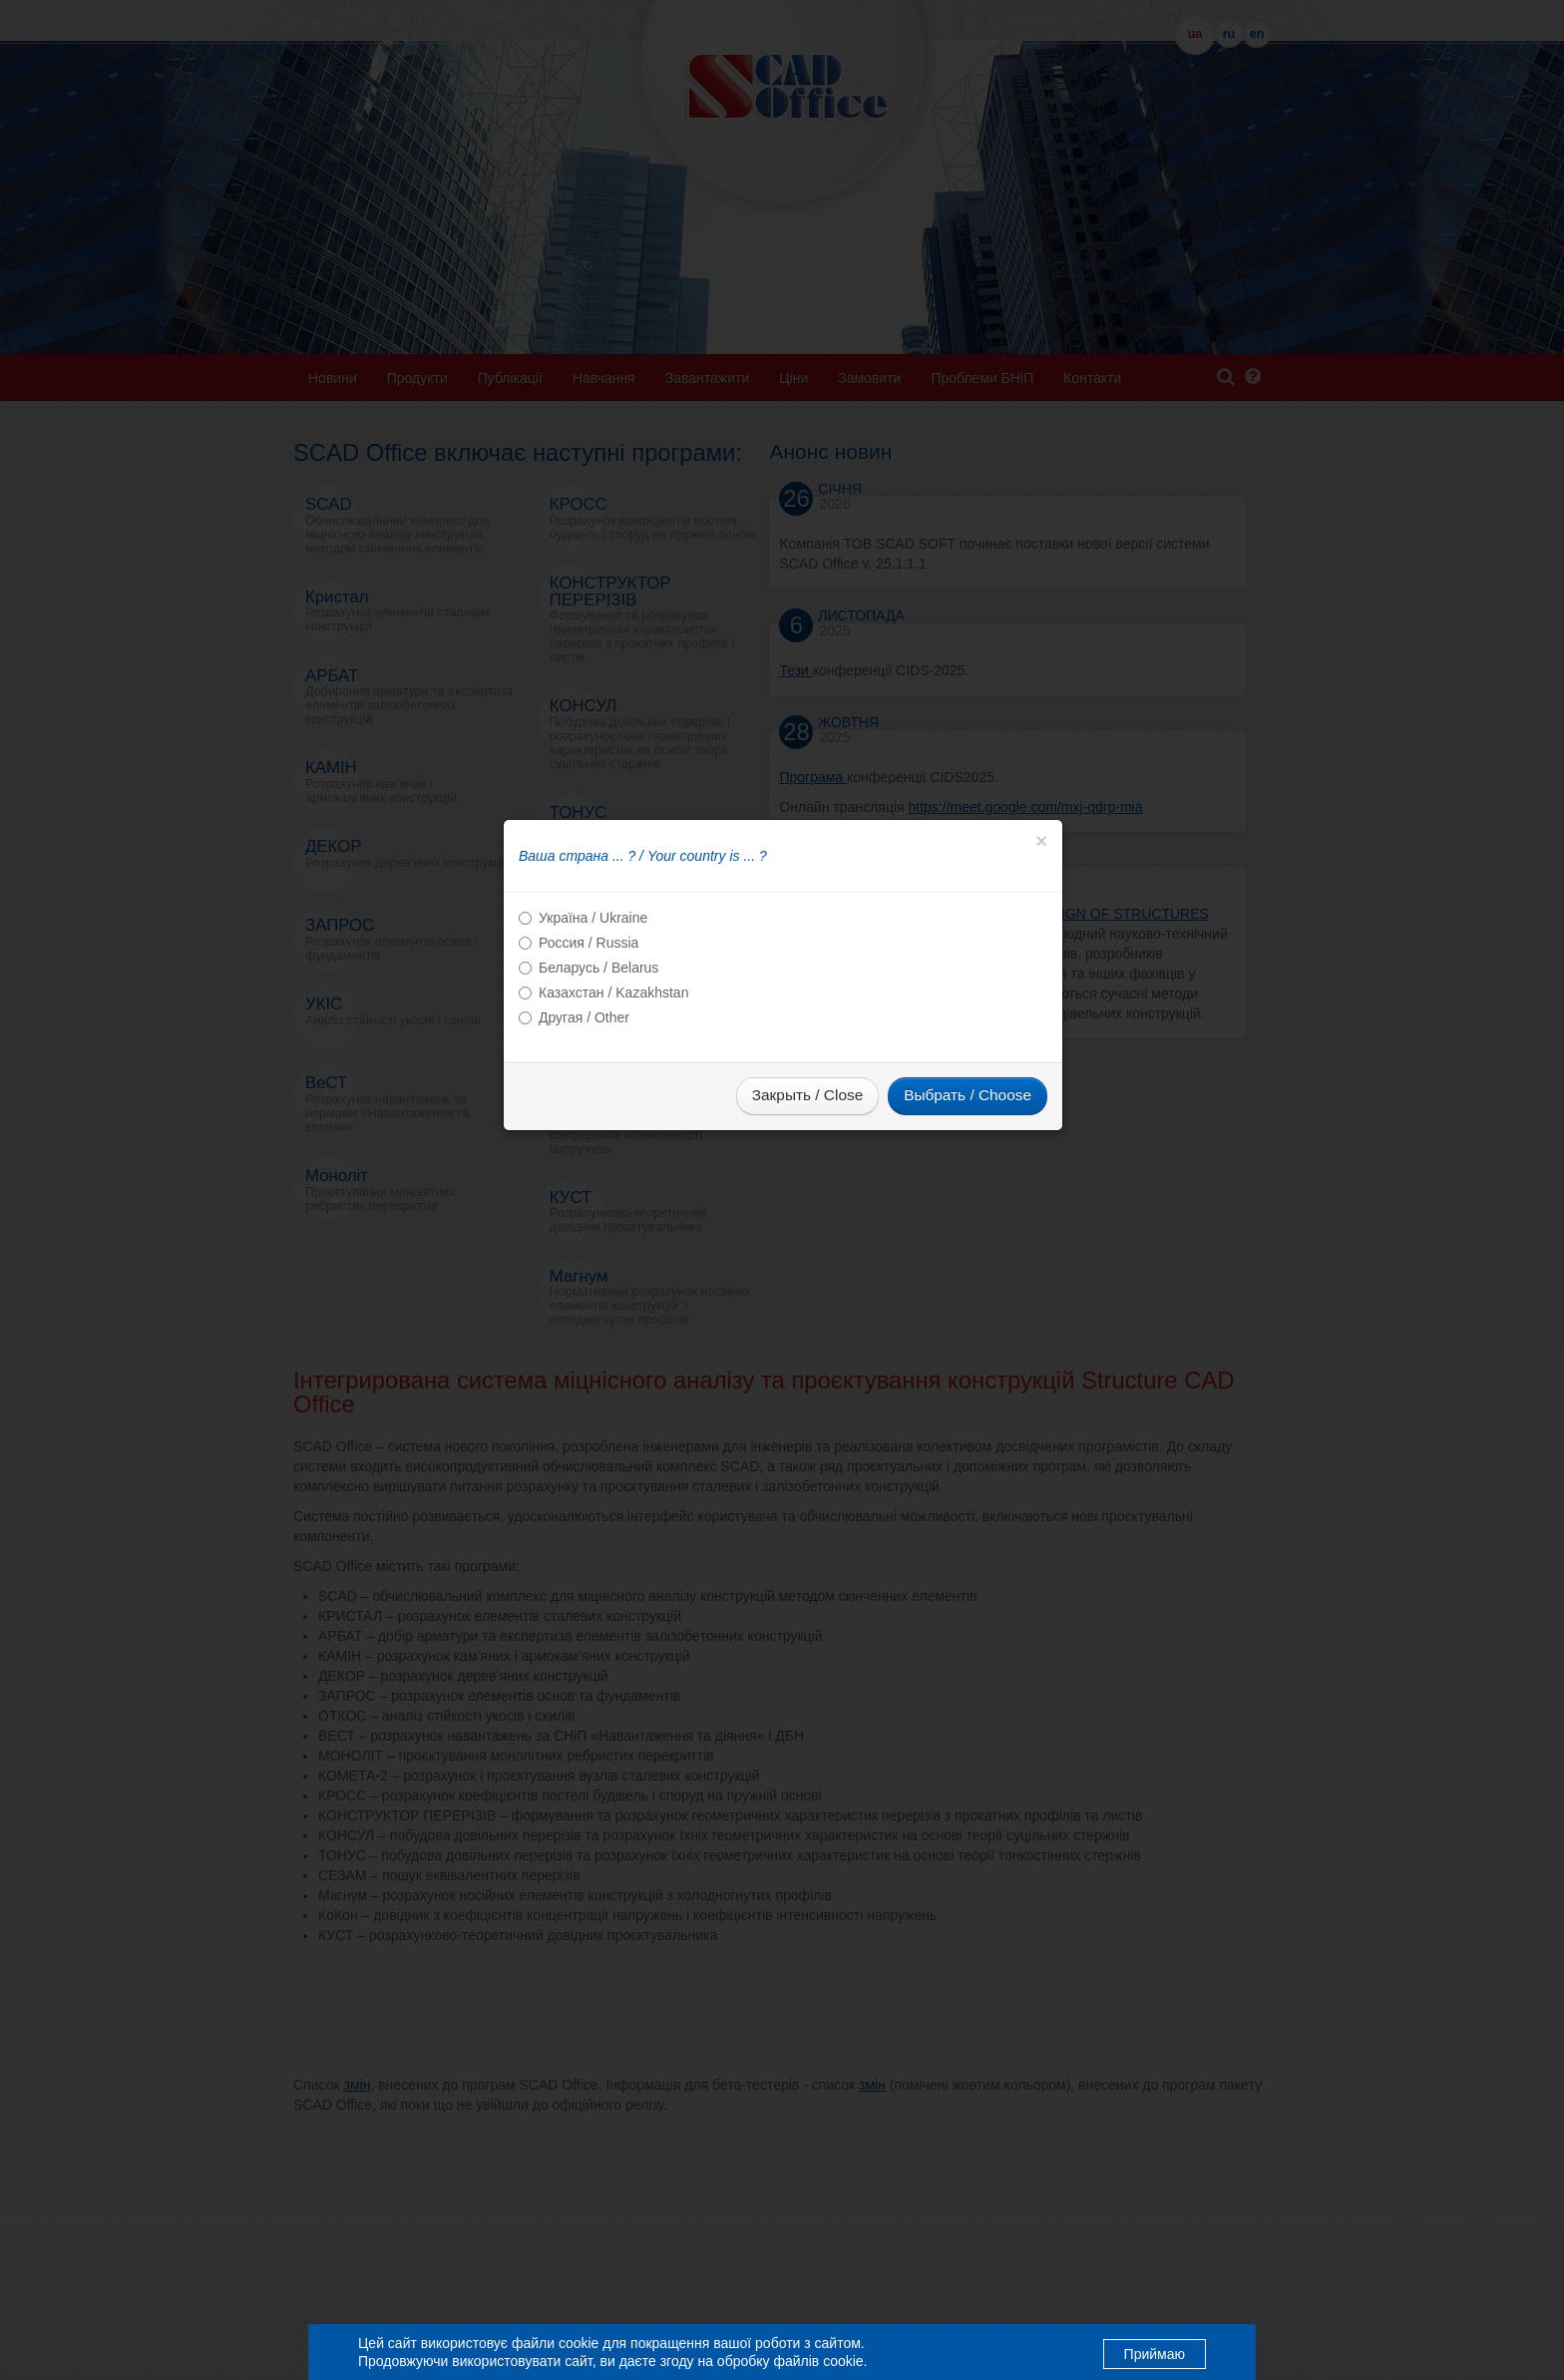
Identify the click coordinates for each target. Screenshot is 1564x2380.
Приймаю (1154, 2353)
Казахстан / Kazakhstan (613, 1114)
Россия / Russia (588, 1064)
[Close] (1041, 963)
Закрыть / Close (807, 1216)
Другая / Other (584, 1139)
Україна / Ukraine (593, 1039)
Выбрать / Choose (967, 1216)
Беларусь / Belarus (598, 1089)
